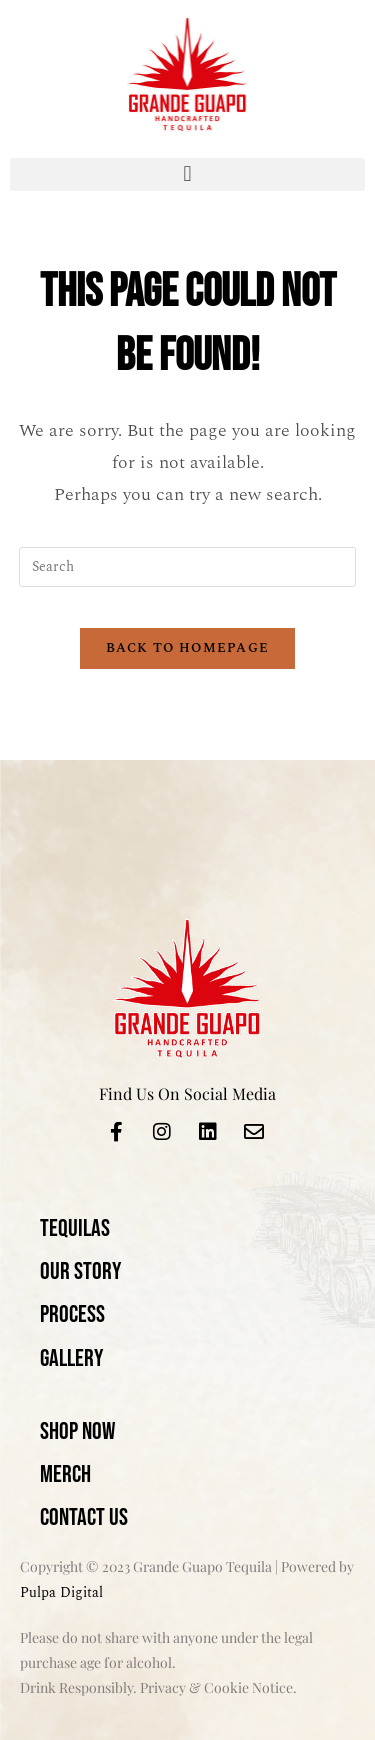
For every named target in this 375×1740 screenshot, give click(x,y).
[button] (187, 174)
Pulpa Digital (61, 1592)
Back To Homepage (188, 648)
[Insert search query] (188, 567)
